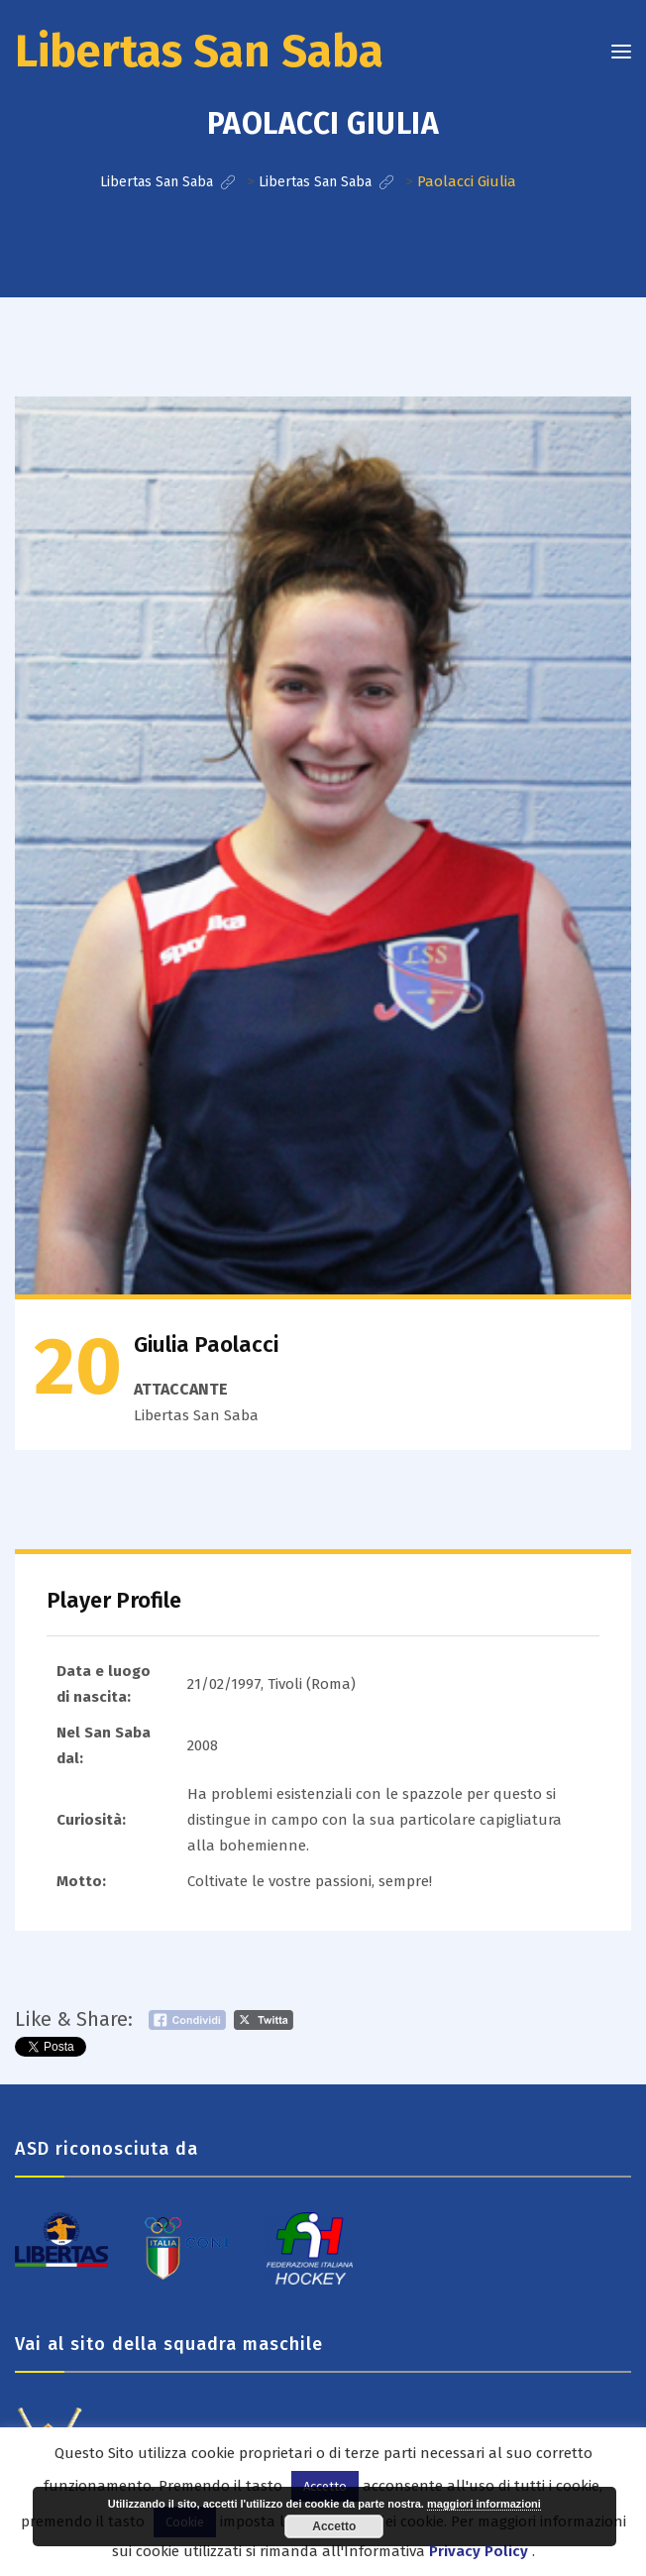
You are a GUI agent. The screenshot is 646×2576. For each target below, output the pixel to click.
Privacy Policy (478, 2551)
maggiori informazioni (484, 2504)
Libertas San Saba (199, 51)
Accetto (334, 2526)
